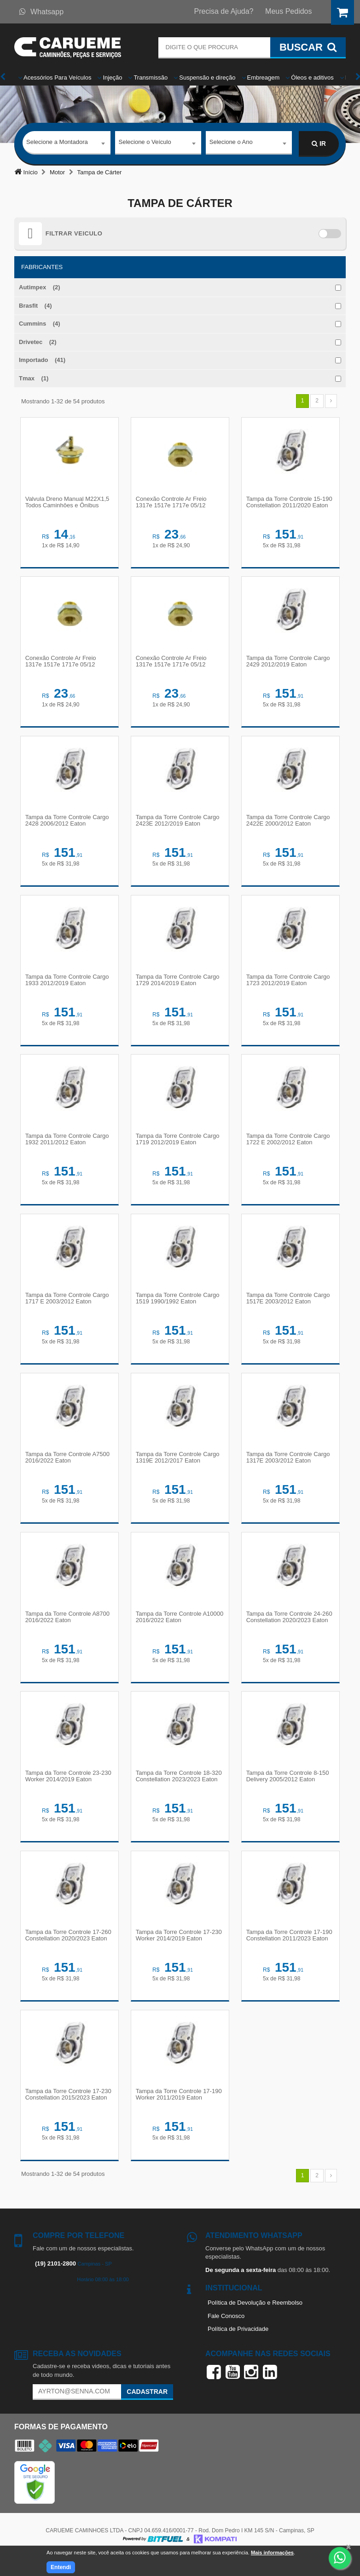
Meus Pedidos (288, 11)
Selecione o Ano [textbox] (231, 143)
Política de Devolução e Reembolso (255, 2321)
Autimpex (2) (39, 287)
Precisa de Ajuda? (224, 11)
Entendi (61, 2567)
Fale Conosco (226, 2334)
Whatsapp (41, 12)
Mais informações (272, 2552)
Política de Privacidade (238, 2347)
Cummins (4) (39, 323)
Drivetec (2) (38, 341)
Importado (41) (42, 359)
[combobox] (66, 144)
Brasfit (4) (35, 305)
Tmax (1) (33, 378)
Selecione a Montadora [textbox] (57, 143)
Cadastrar (147, 2410)
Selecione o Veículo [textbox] (145, 143)
